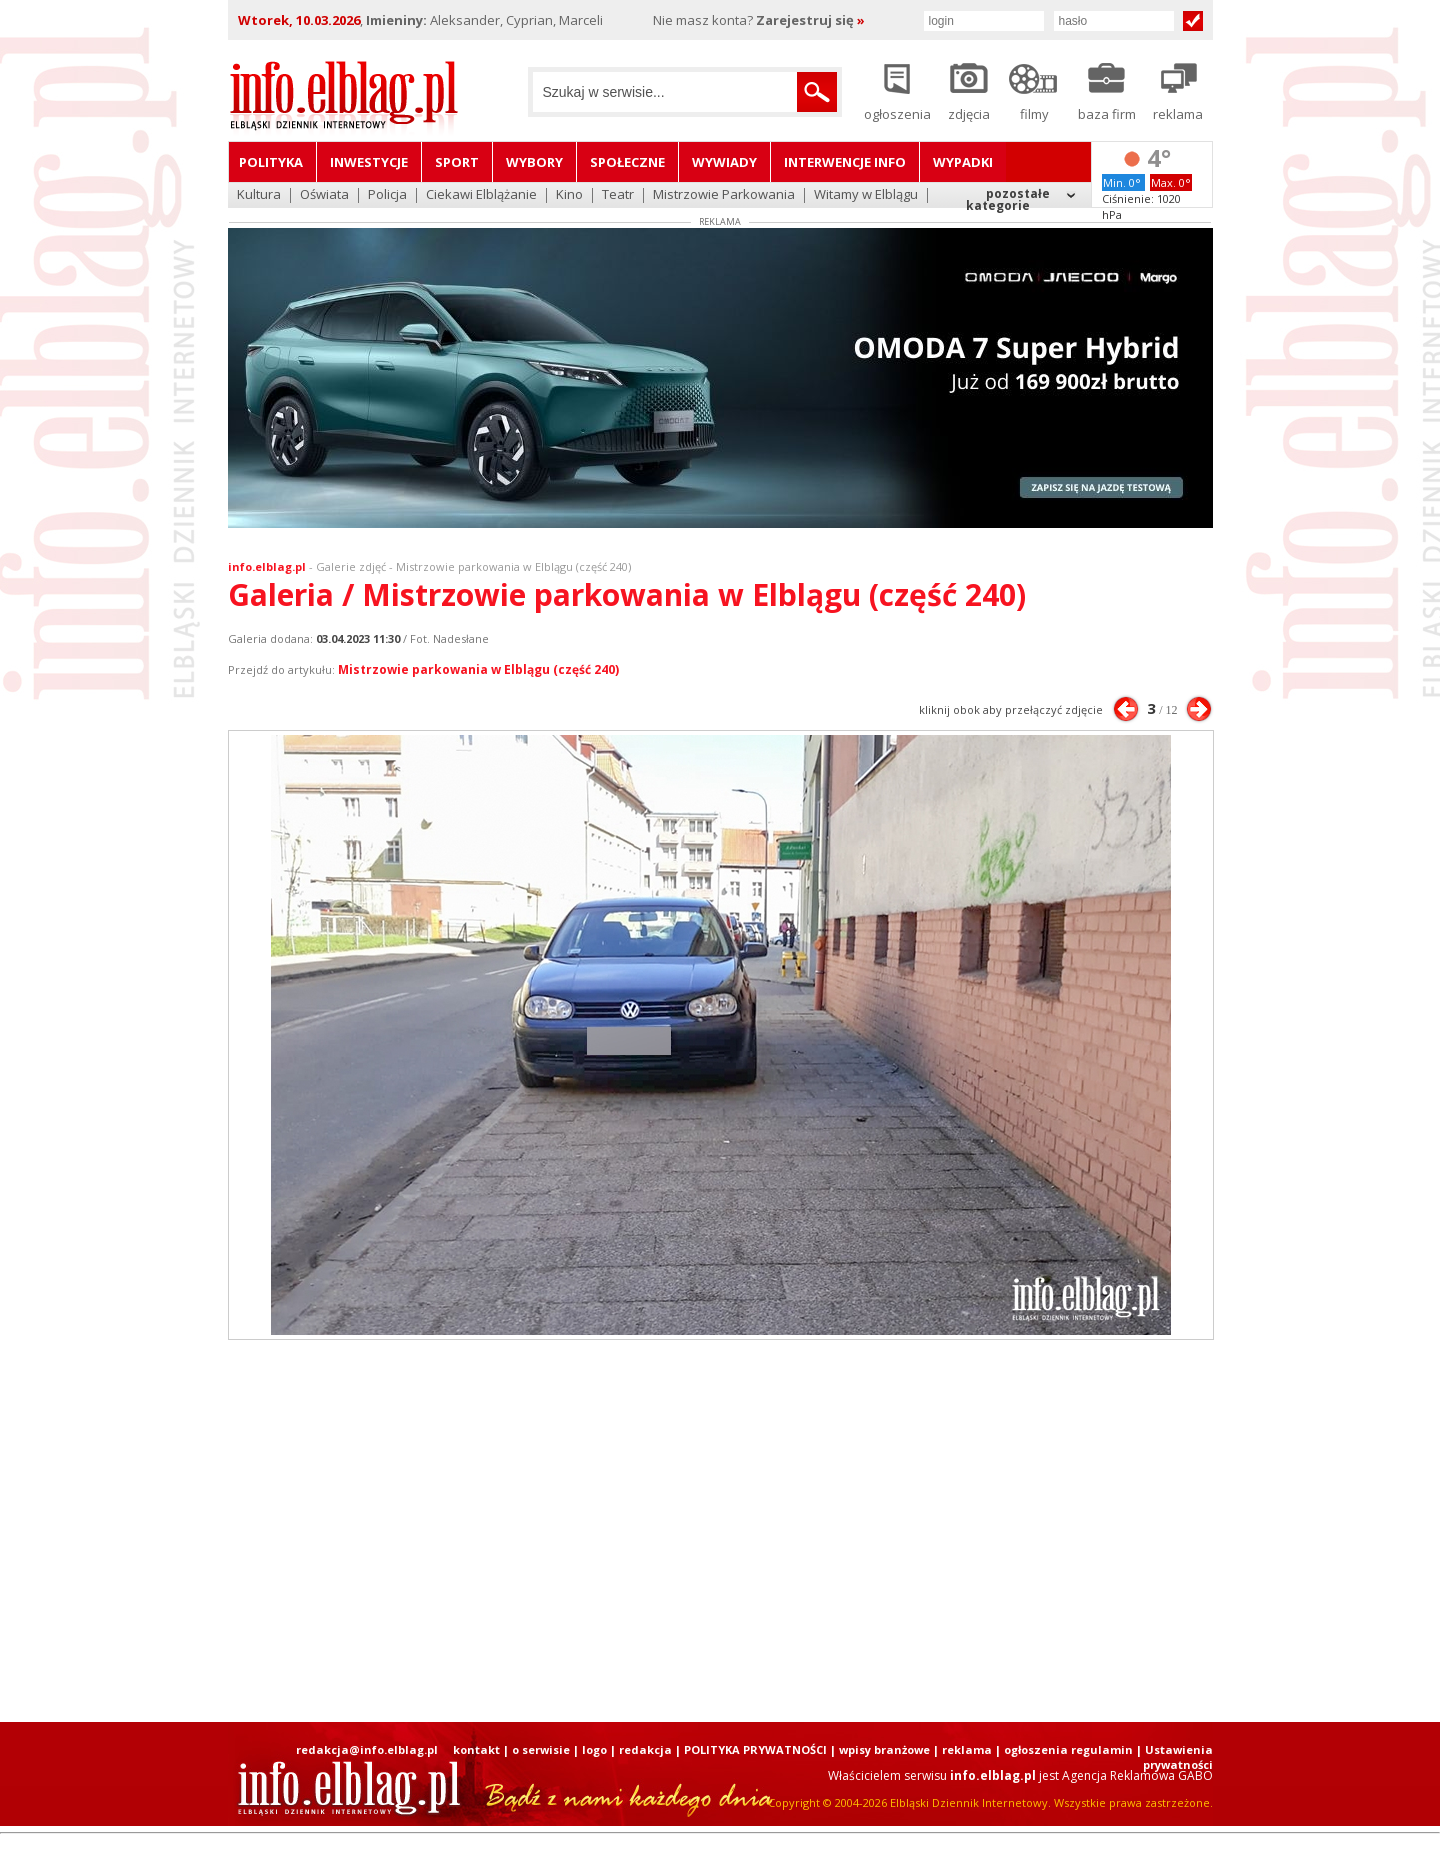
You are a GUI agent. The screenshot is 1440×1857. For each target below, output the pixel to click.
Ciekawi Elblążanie (481, 195)
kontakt (476, 1749)
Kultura (259, 195)
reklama (967, 1749)
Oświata (324, 195)
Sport (457, 162)
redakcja (645, 1749)
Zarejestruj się (810, 20)
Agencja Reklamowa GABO (1137, 1775)
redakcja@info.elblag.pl (367, 1749)
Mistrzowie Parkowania (724, 195)
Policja (387, 195)
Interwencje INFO (845, 162)
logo (594, 1749)
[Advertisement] (720, 1531)
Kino (569, 195)
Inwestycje (369, 162)
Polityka (271, 162)
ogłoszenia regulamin (1068, 1749)
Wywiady (724, 162)
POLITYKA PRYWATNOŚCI (755, 1749)
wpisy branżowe (884, 1749)
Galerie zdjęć (351, 566)
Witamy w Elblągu (866, 195)
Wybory (534, 162)
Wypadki (963, 162)
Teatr (618, 195)
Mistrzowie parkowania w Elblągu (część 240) (478, 669)
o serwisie (541, 1749)
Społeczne (627, 162)
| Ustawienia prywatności (1174, 1757)
